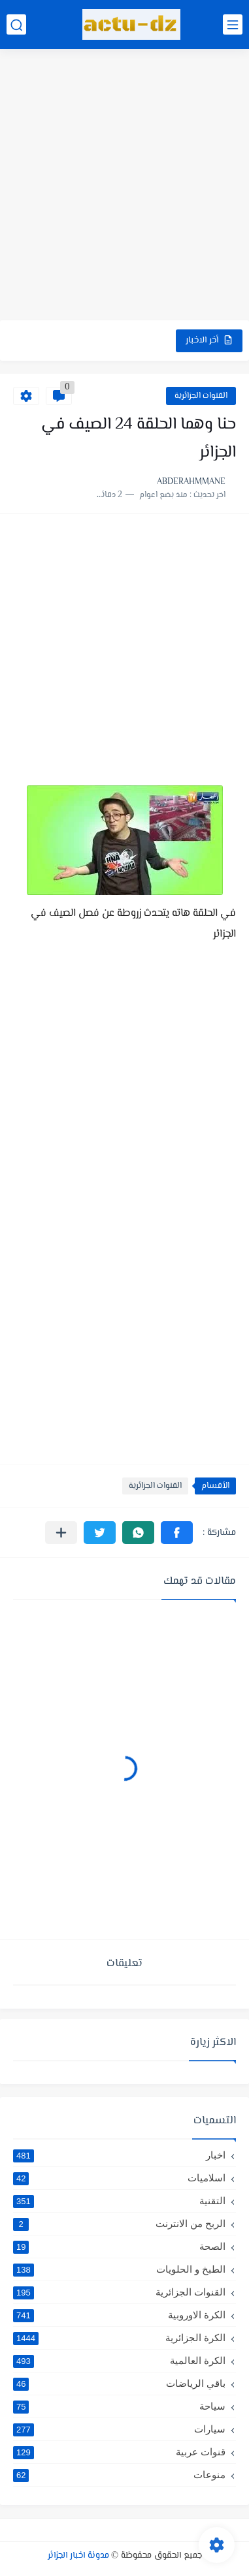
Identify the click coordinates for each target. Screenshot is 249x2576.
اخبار (119, 2155)
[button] (177, 1532)
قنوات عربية (119, 2452)
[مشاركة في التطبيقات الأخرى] (61, 1532)
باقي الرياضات (119, 2383)
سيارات (119, 2429)
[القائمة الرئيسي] (232, 24)
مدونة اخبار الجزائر (78, 2556)
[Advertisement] (124, 186)
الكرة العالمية (119, 2361)
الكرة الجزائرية (119, 2338)
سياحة (119, 2406)
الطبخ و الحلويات (119, 2269)
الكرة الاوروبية (119, 2315)
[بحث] (16, 24)
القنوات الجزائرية (200, 395)
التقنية (119, 2201)
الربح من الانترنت (119, 2224)
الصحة (119, 2246)
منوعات (119, 2475)
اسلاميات (119, 2178)
